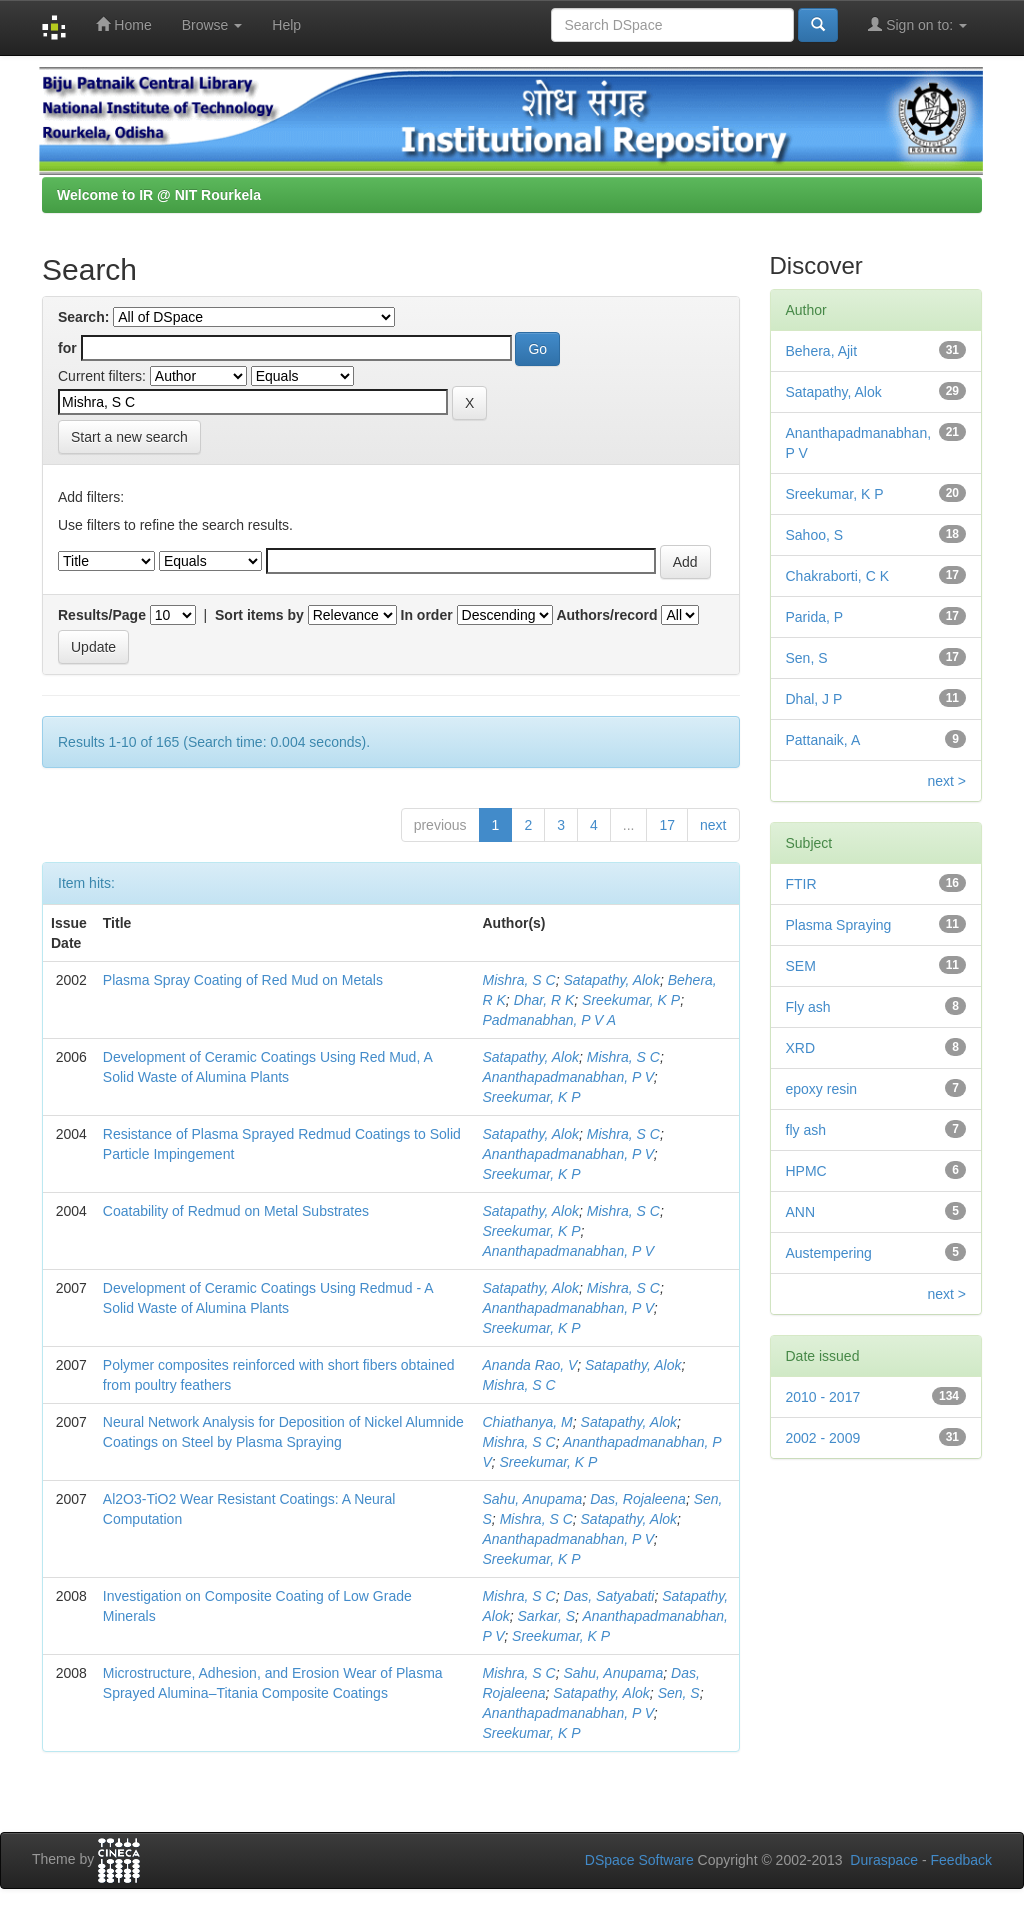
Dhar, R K (544, 1000)
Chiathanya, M (528, 1422)
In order (427, 615)
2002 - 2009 (823, 1438)
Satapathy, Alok (611, 980)
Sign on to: (917, 24)
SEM (801, 966)
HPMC (806, 1171)
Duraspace (884, 1860)
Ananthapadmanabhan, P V (568, 1077)
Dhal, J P (814, 699)
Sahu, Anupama (533, 1499)
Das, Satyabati (608, 1596)
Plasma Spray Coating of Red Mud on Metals (243, 980)
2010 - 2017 (823, 1397)
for (67, 348)
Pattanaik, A (823, 740)
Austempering (829, 1253)
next (713, 825)
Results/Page (102, 615)
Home (123, 24)
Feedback (961, 1860)
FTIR (801, 884)
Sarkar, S (547, 1616)
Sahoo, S (815, 535)
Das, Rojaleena (638, 1499)
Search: (83, 317)
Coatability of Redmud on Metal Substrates (236, 1211)
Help (286, 25)
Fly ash (808, 1007)
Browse (212, 25)
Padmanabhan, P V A (550, 1020)
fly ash (806, 1130)
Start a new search (129, 437)
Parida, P (815, 617)
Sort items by (259, 615)
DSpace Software (639, 1860)
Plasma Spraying (839, 925)
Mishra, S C (519, 980)
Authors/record (606, 615)
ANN (801, 1212)
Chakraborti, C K (837, 576)
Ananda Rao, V (530, 1365)
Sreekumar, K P (631, 1000)
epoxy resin (822, 1089)
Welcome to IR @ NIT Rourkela (159, 195)
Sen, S (679, 1693)
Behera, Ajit (822, 351)
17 (667, 825)
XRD (801, 1048)
